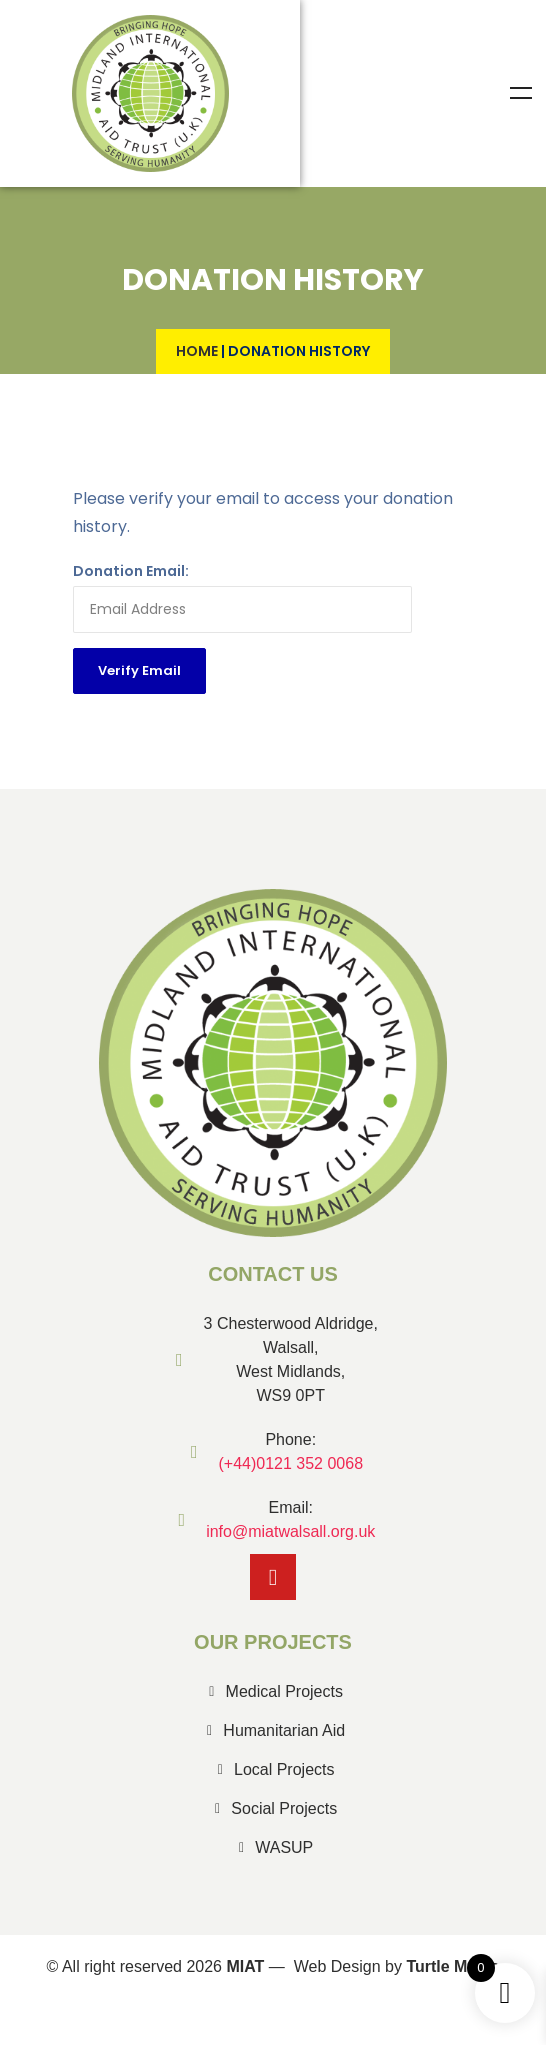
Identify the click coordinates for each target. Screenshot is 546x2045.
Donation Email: (131, 571)
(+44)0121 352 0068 (290, 1463)
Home (197, 351)
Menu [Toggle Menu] (521, 93)
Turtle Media (452, 1966)
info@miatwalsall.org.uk (290, 1531)
